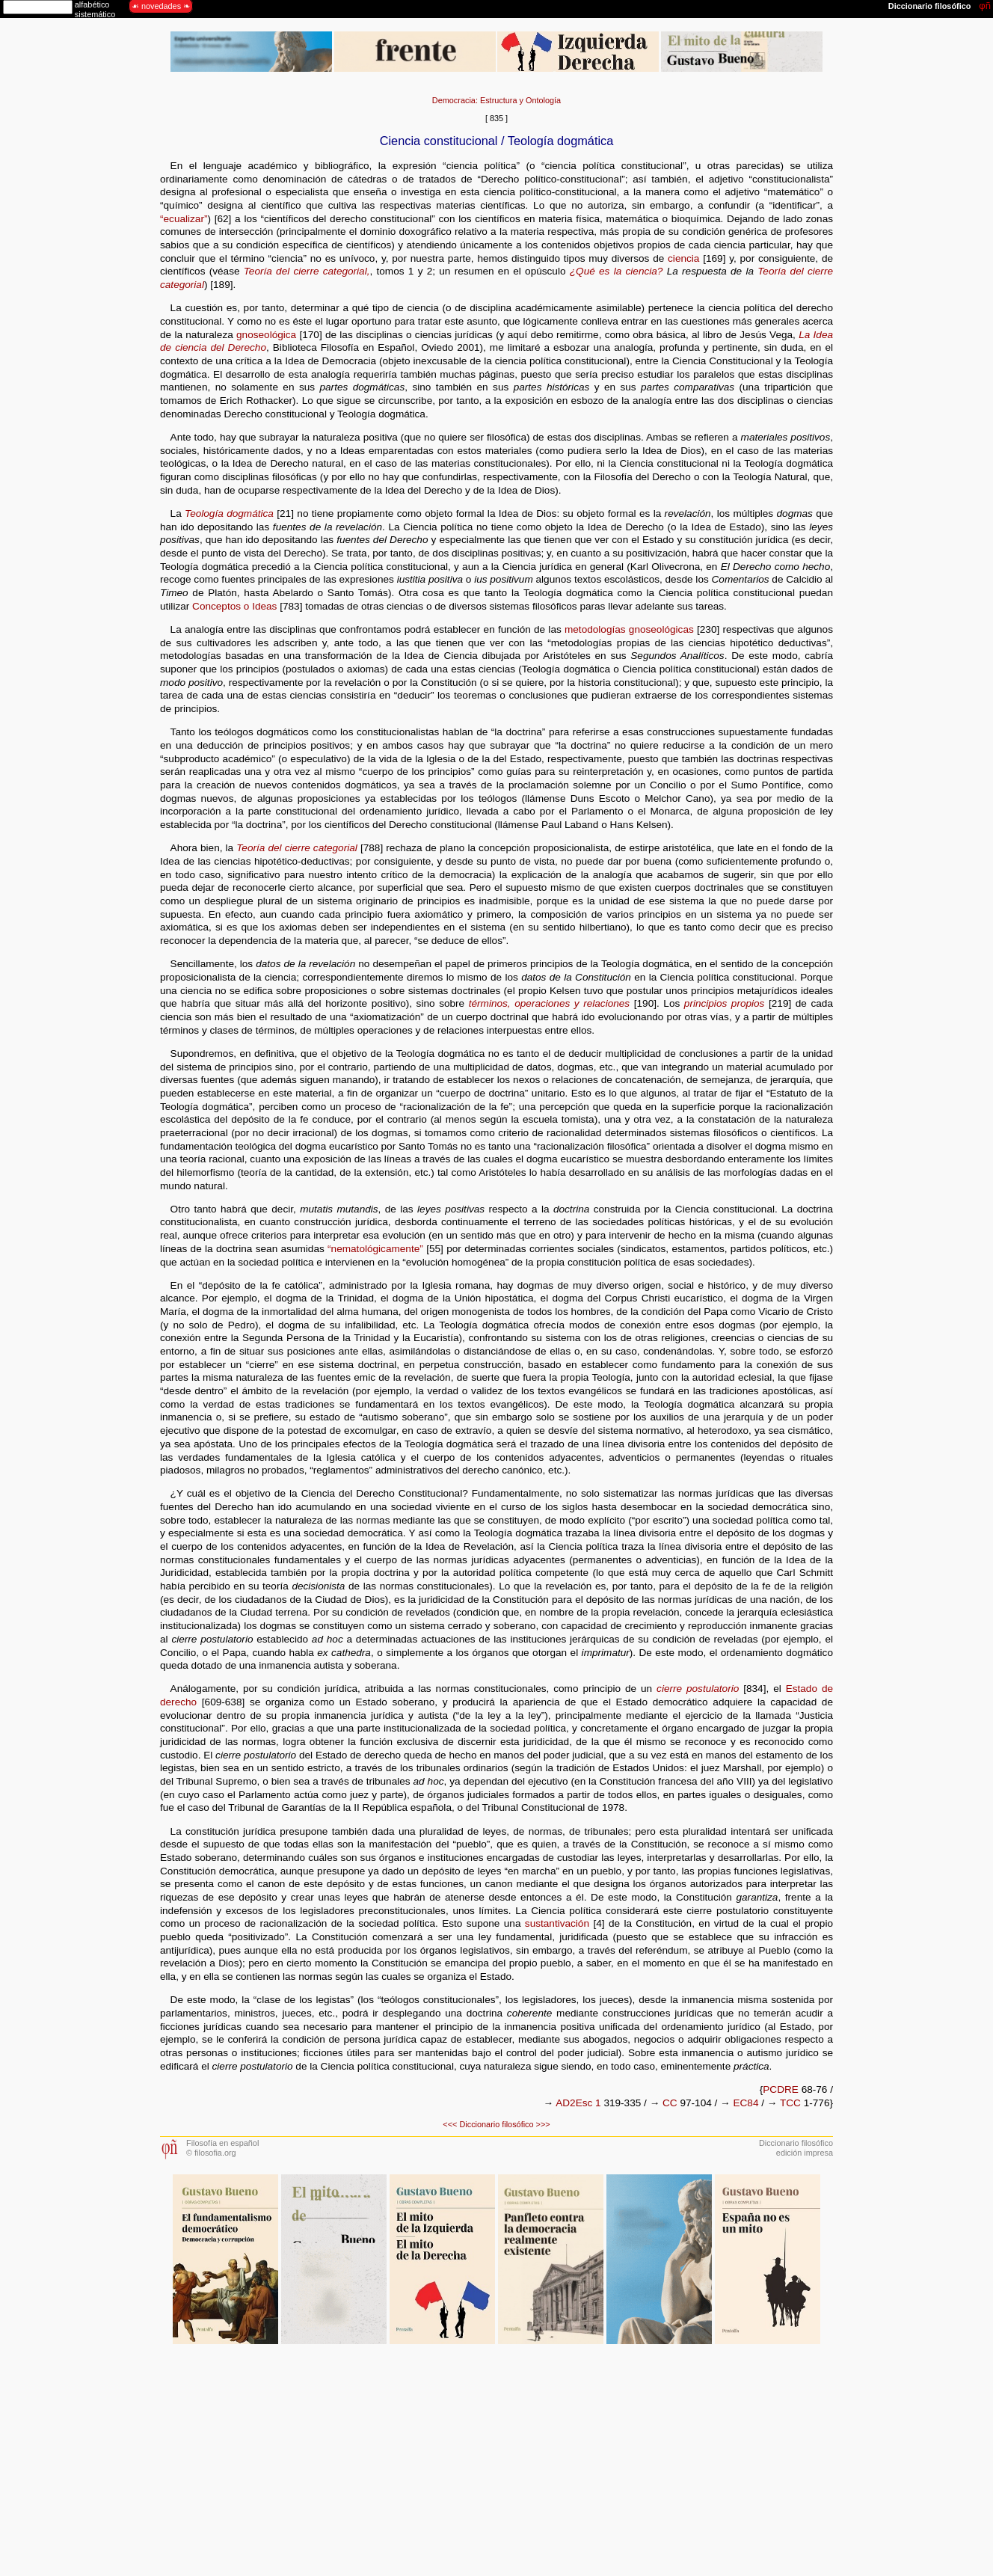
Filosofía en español (222, 2142)
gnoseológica (266, 334)
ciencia (683, 258)
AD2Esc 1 (578, 2103)
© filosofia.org (211, 2152)
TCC (790, 2103)
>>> (543, 2124)
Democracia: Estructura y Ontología (496, 100)
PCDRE (781, 2089)
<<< (450, 2124)
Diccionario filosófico (496, 2124)
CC (669, 2103)
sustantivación (557, 1923)
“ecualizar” (183, 218)
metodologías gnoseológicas (629, 629)
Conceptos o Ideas (234, 606)
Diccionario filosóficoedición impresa (796, 2147)
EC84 (745, 2103)
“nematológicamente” (375, 1248)
